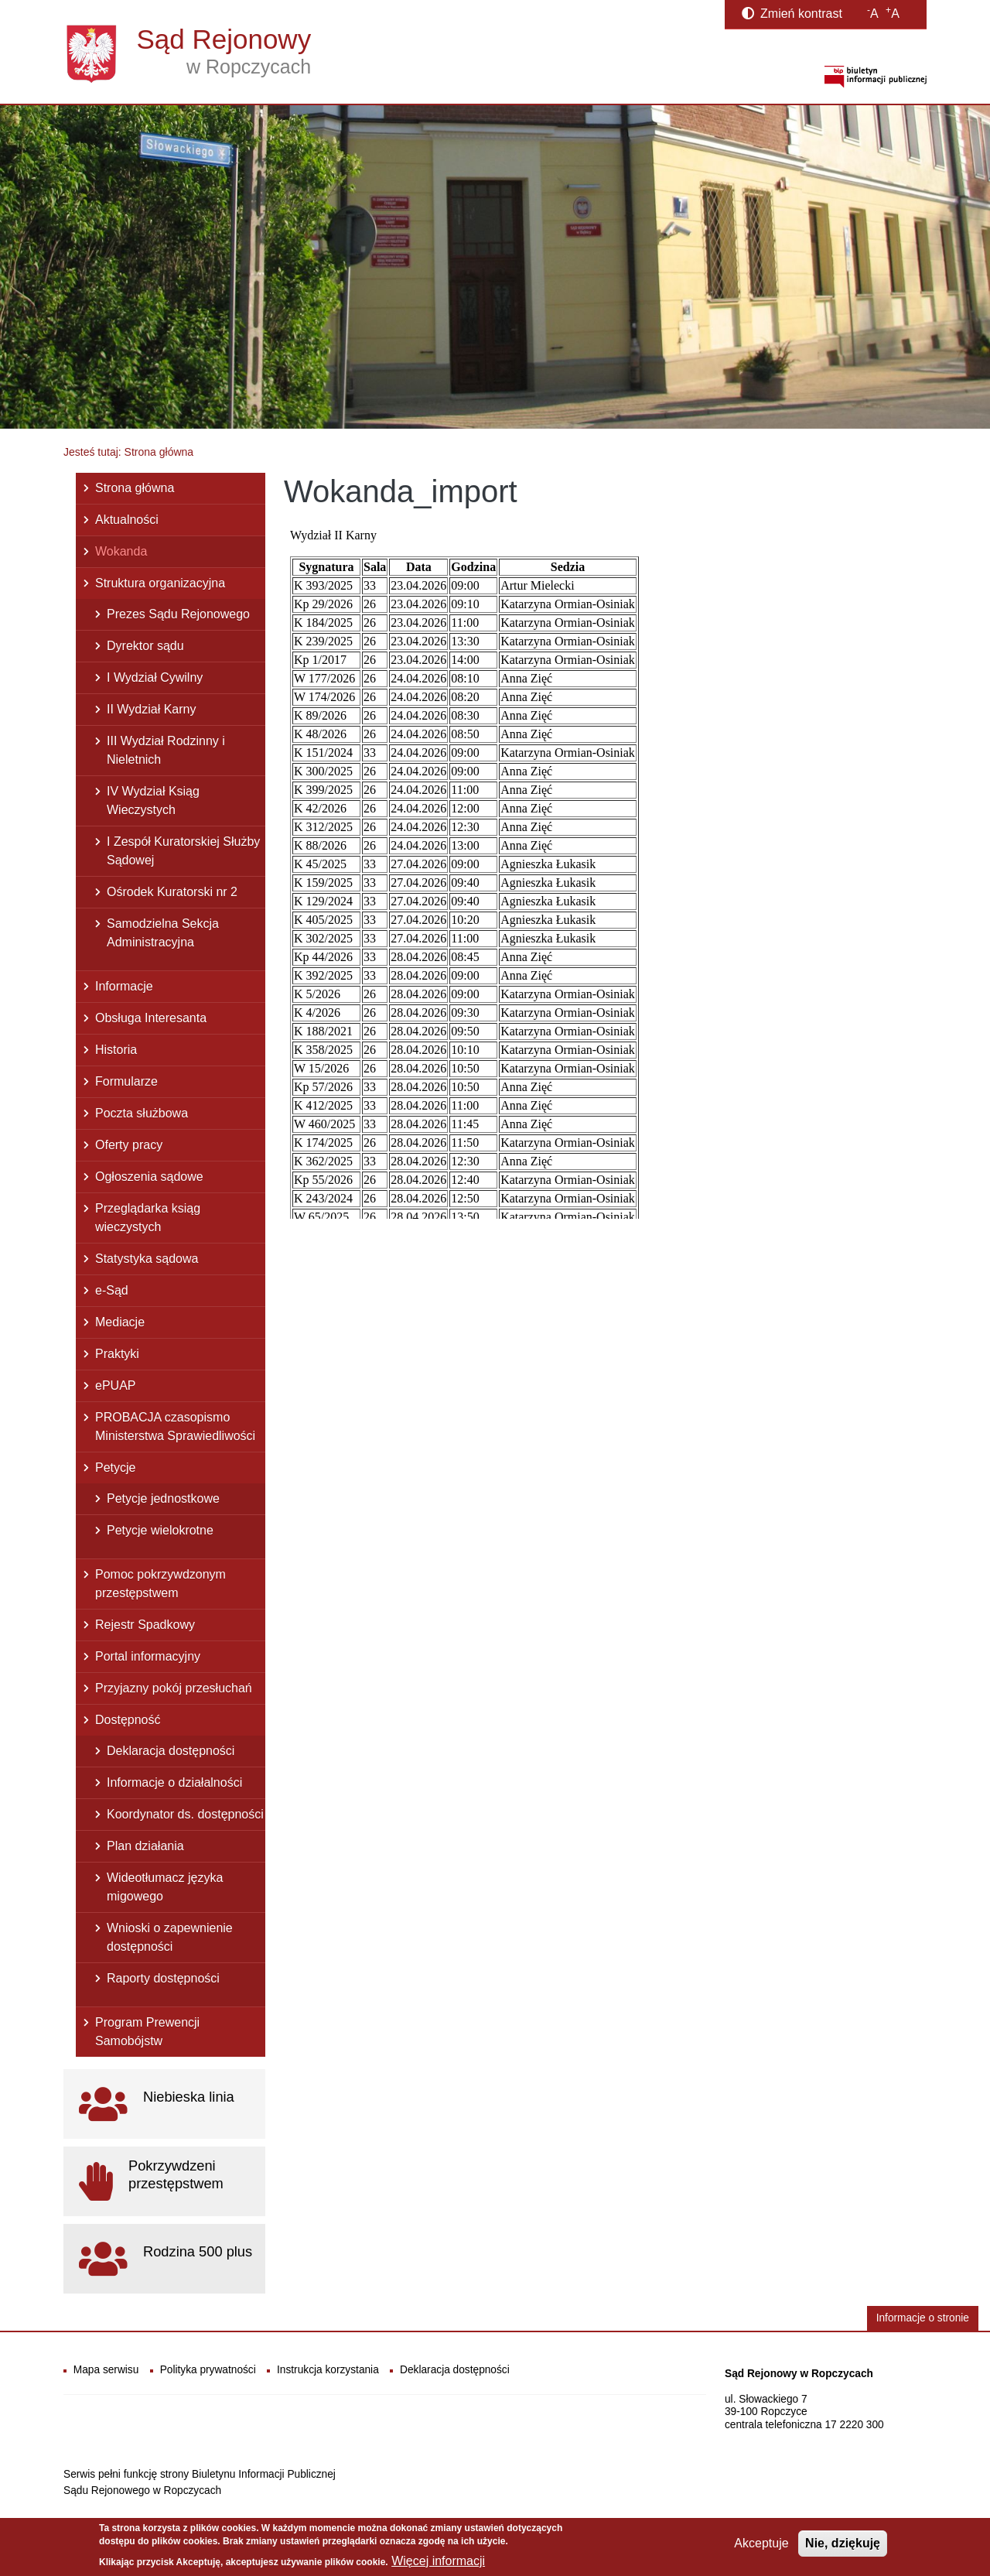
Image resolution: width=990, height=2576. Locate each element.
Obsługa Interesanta (151, 1018)
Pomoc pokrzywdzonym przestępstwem (160, 1583)
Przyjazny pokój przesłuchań (173, 1688)
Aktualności (127, 519)
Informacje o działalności (174, 1782)
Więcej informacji (438, 2560)
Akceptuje (761, 2543)
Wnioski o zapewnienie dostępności (170, 1937)
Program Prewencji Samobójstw (147, 2031)
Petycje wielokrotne (160, 1530)
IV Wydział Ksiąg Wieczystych (153, 800)
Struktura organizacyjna (160, 583)
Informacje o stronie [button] (922, 2318)
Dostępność (128, 1719)
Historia (116, 1049)
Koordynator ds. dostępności (185, 1814)
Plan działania (145, 1845)
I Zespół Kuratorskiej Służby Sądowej (183, 851)
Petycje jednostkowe (163, 1498)
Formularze (126, 1081)
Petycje (115, 1467)
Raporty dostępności (163, 1978)
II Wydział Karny (151, 709)
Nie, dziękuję (842, 2543)
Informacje (124, 986)
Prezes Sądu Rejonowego (178, 614)
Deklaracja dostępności (170, 1750)
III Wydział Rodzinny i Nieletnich (166, 750)
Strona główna (134, 487)
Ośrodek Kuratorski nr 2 (172, 891)
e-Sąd (111, 1290)
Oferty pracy (128, 1144)
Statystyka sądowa (146, 1258)
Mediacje (120, 1322)
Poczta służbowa (141, 1113)
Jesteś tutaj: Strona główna (128, 452)
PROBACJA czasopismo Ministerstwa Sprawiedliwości (175, 1426)
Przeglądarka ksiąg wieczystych (147, 1217)
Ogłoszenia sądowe (149, 1176)
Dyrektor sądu (145, 645)
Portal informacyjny (147, 1656)
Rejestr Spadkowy (145, 1624)
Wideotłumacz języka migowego (165, 1887)
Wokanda (121, 551)
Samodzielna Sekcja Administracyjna (163, 933)
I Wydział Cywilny (155, 677)
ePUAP (115, 1385)
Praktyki (117, 1353)
